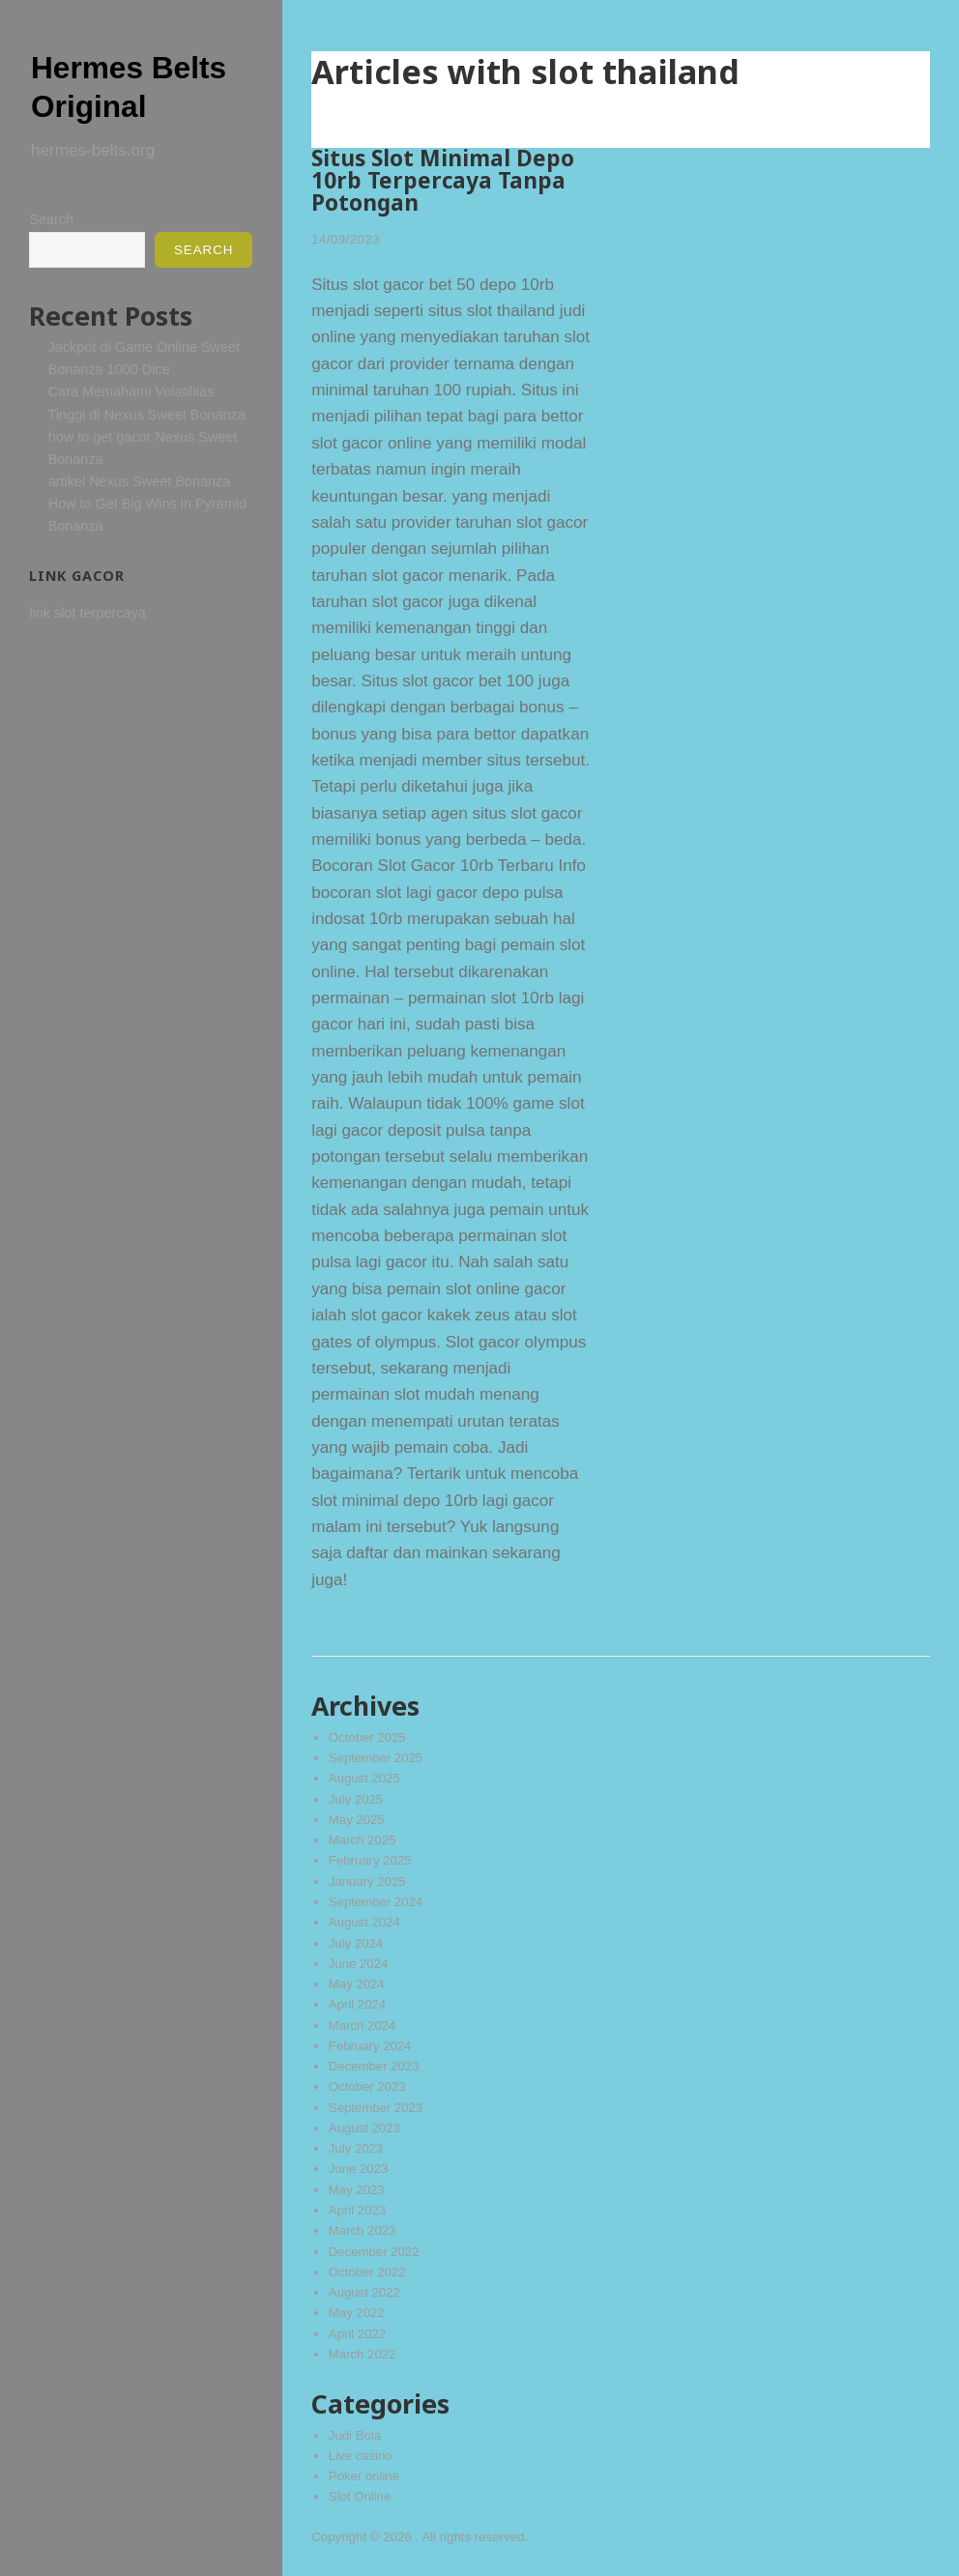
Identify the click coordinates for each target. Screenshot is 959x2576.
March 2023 (362, 2230)
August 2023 (365, 2128)
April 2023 (358, 2210)
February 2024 (370, 2046)
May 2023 (357, 2190)
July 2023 (356, 2148)
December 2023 (375, 2066)
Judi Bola (355, 2435)
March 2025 (362, 1840)
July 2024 (356, 1943)
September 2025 (376, 1758)
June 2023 (359, 2168)
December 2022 (375, 2251)
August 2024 (365, 1922)
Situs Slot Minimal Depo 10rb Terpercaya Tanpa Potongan (442, 180)
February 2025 (370, 1860)
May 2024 (357, 1984)
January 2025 (368, 1881)
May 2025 (357, 1819)
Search (51, 219)
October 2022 (368, 2272)
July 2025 (356, 1799)
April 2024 (358, 2004)
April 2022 (358, 2334)
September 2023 (376, 2107)
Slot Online (360, 2496)
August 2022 (365, 2292)
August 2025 (365, 1778)
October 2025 (368, 1737)
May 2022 (357, 2312)
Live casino (361, 2455)
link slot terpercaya (87, 613)
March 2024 (362, 2025)
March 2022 (362, 2354)
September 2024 (376, 1902)
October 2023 (368, 2086)
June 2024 (359, 1963)
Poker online (364, 2476)
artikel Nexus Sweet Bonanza (139, 481)
